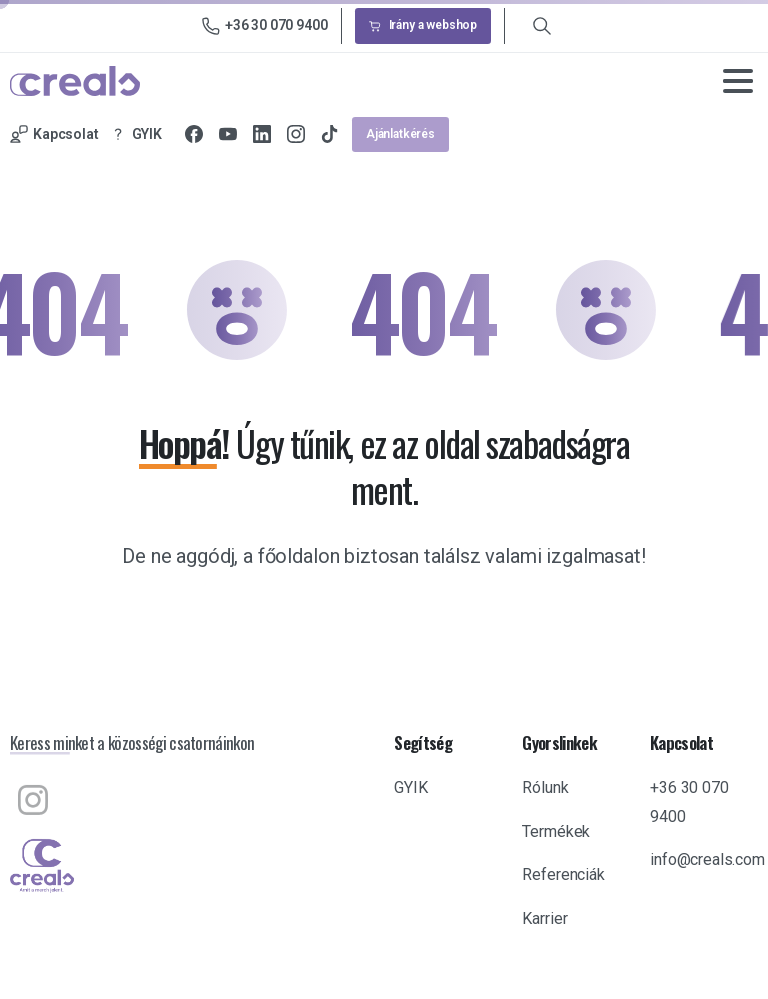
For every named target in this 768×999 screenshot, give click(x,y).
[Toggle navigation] (738, 81)
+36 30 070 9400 (265, 26)
